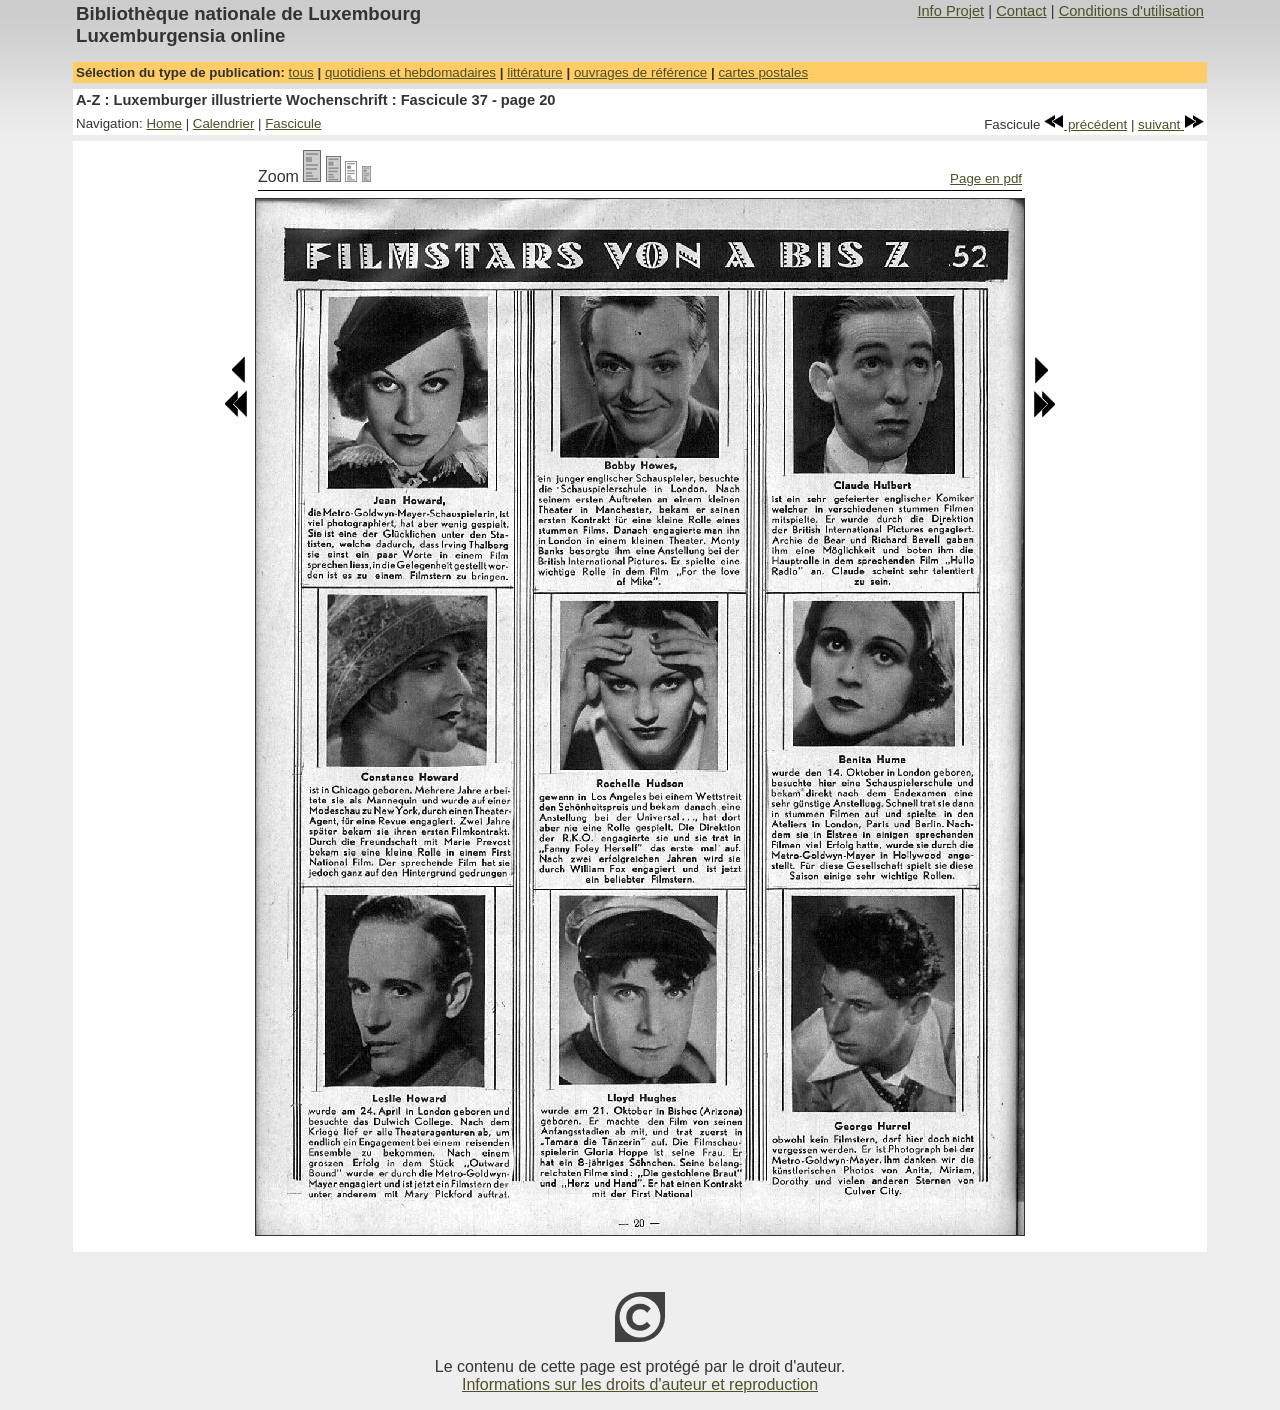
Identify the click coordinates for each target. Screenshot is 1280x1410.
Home (164, 123)
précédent (1085, 124)
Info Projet (950, 11)
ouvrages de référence (640, 72)
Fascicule (293, 123)
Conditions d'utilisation (1131, 11)
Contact (1021, 11)
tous (301, 72)
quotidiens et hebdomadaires (410, 72)
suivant (1171, 124)
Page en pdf (986, 178)
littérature (535, 72)
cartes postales (763, 72)
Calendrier (224, 123)
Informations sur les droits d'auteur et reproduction (640, 1384)
